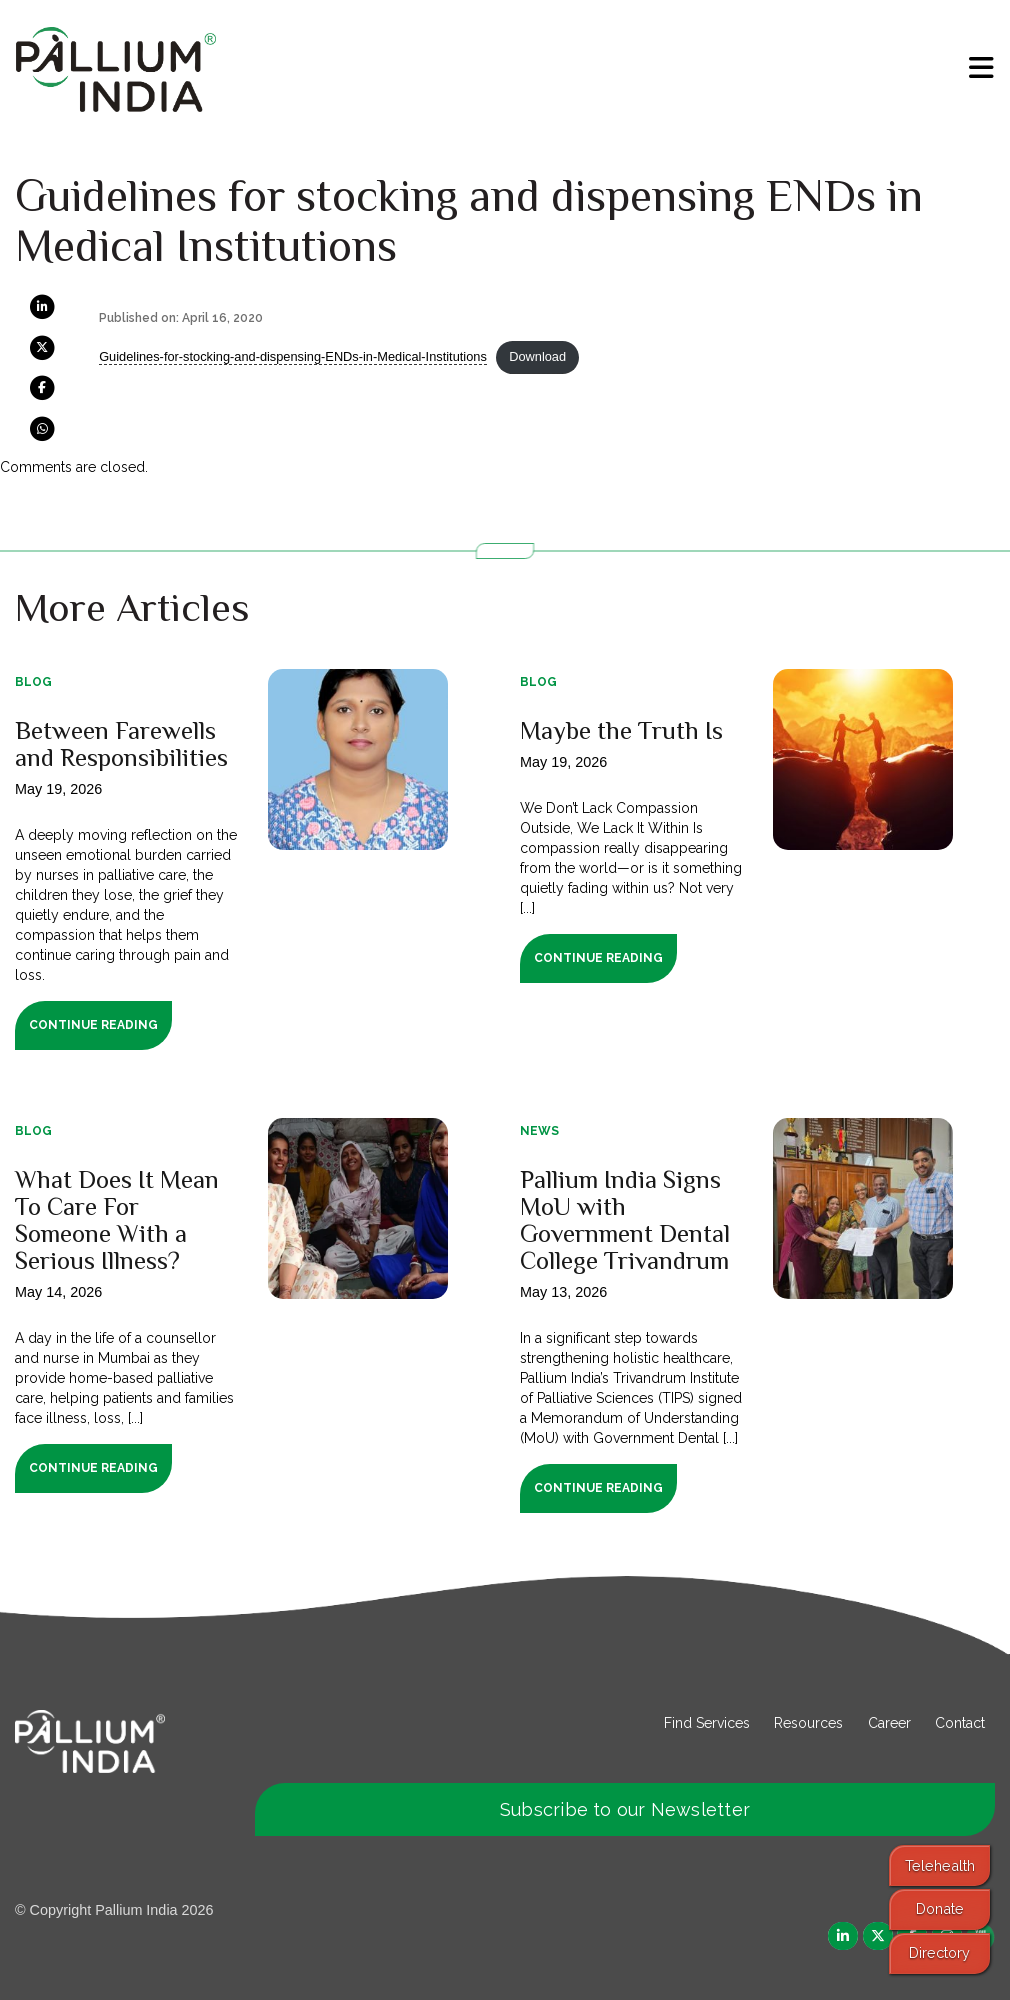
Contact (960, 1723)
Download (537, 356)
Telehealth (940, 1865)
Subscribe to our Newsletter (625, 1809)
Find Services (707, 1723)
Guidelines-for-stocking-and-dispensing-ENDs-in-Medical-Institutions (293, 356)
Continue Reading (93, 1025)
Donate (940, 1908)
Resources (808, 1723)
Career (889, 1723)
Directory (939, 1952)
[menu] (981, 68)
